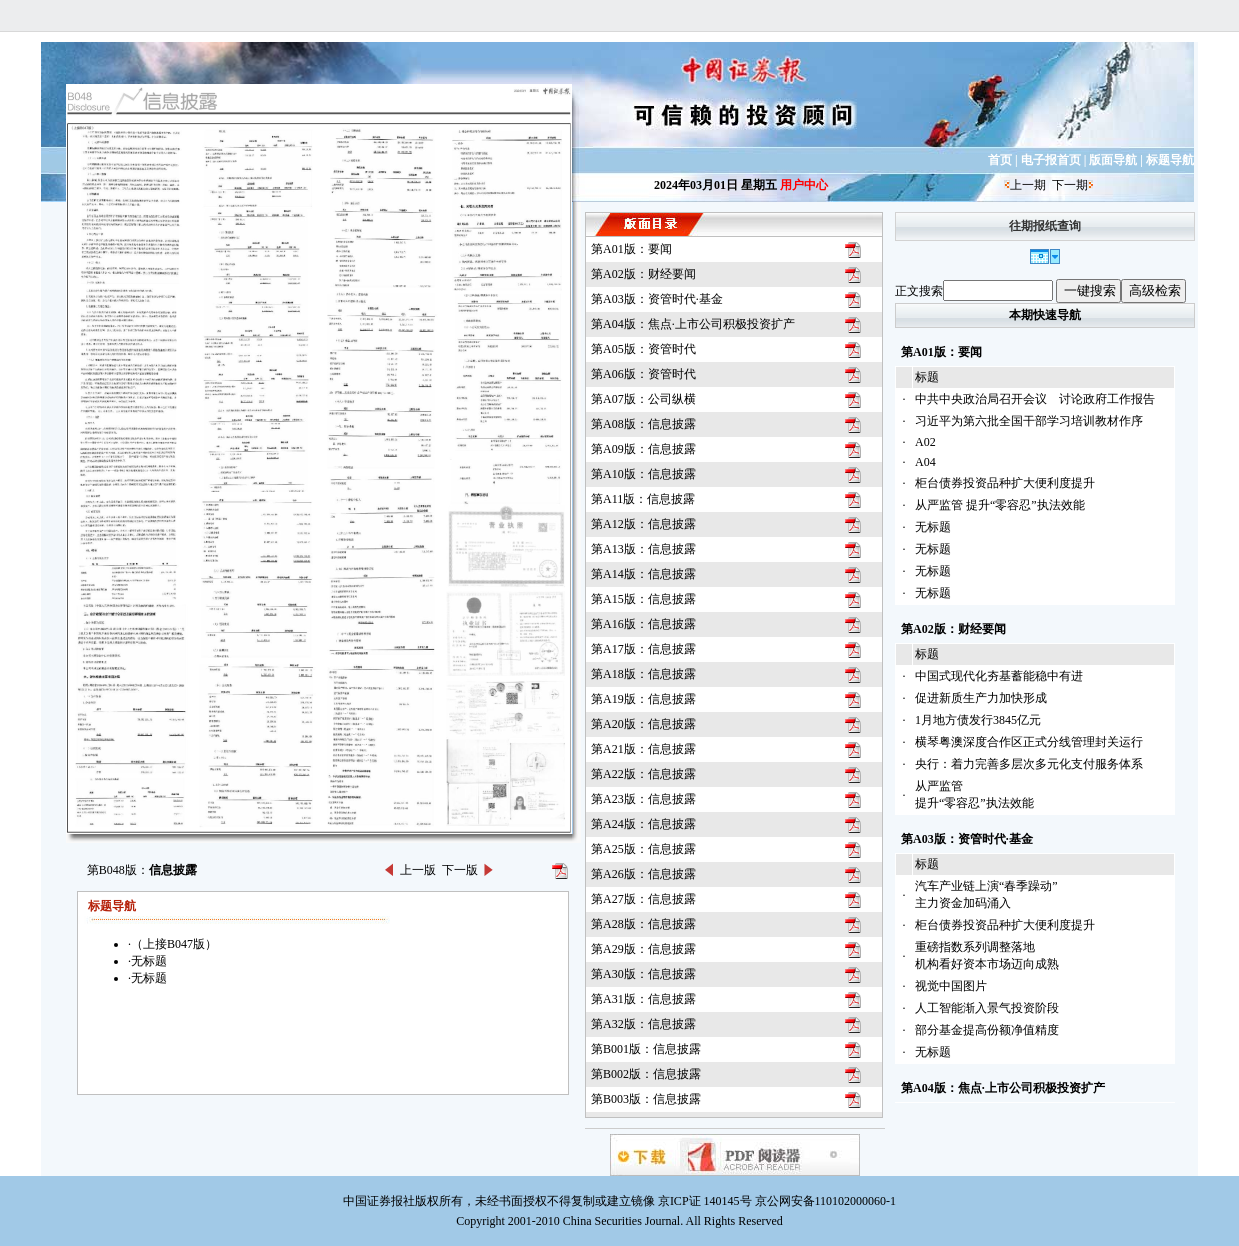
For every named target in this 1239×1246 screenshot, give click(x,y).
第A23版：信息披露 (643, 799)
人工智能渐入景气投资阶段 (987, 1008)
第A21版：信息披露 (643, 749)
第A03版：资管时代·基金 (657, 299)
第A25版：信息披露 (643, 849)
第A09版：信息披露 (643, 449)
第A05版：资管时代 (643, 349)
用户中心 (804, 185)
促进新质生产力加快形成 (981, 698)
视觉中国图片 (951, 986)
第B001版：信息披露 (646, 1049)
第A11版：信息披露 (643, 499)
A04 (925, 462)
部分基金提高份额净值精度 (987, 1030)
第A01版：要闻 (631, 249)
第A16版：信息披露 (643, 624)
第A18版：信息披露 (643, 674)
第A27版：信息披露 (643, 899)
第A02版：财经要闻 (643, 274)
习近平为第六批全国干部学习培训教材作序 (1029, 421)
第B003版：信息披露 (646, 1099)
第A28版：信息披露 (643, 924)
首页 (1000, 160)
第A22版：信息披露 (643, 774)
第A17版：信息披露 (643, 649)
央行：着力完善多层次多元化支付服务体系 (1029, 764)
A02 (925, 442)
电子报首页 (1051, 160)
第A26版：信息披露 (643, 874)
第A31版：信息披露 (643, 999)
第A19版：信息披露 (643, 699)
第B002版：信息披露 (646, 1074)
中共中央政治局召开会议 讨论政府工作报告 (1035, 399)
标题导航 (1170, 160)
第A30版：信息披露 (643, 974)
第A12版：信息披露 (643, 524)
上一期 (1028, 185)
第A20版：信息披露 (643, 724)
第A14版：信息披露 (643, 574)
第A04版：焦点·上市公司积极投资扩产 (693, 324)
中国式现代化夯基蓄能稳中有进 (999, 676)
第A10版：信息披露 (643, 474)
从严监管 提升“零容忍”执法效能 (1000, 505)
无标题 (933, 527)
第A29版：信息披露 (643, 949)
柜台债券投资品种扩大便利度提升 (1005, 483)
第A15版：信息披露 (643, 599)
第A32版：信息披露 (643, 1024)
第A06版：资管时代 (643, 374)
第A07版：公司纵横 (643, 399)
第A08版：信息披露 (643, 424)
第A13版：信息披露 (643, 549)
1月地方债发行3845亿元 (978, 720)
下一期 (1070, 185)
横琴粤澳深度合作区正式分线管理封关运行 (1029, 742)
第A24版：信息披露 (643, 824)
